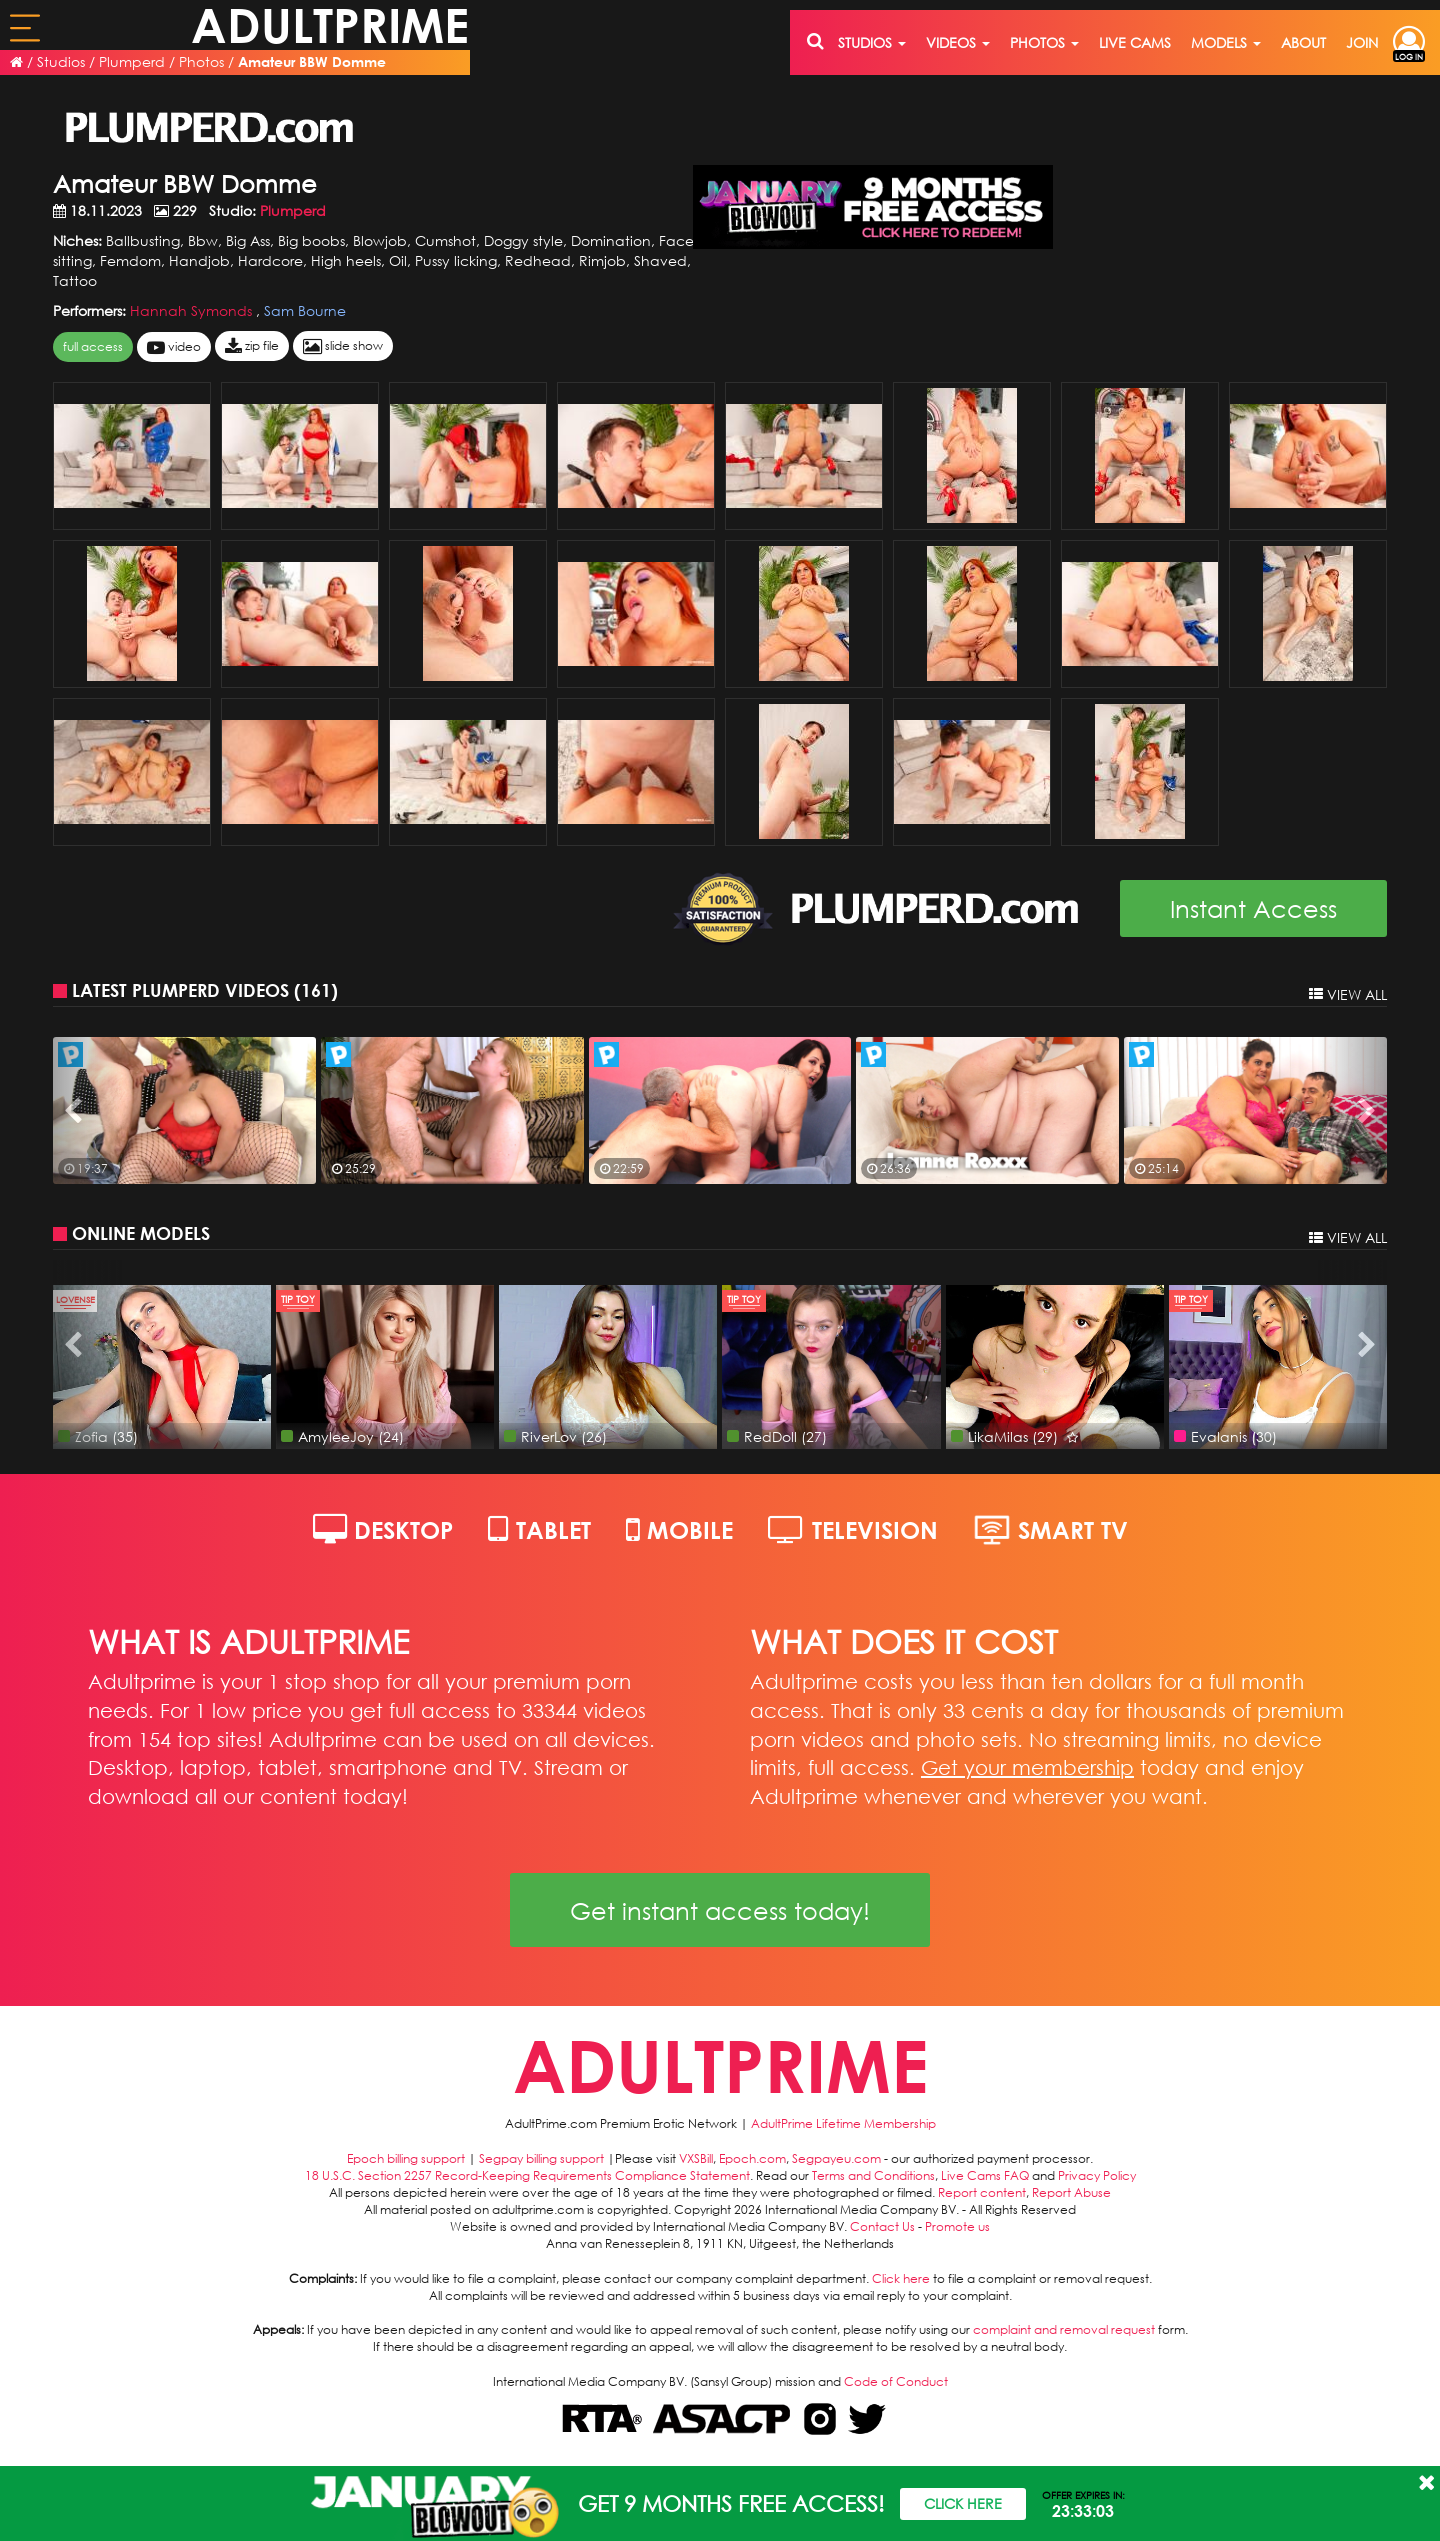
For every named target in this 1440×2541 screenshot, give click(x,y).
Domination (611, 240)
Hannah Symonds (193, 310)
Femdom (130, 260)
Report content (982, 2192)
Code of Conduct (896, 2381)
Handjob (199, 260)
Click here (901, 2278)
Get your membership (1027, 1767)
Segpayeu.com (836, 2158)
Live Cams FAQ (985, 2175)
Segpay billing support (541, 2158)
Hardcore (270, 260)
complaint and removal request (1064, 2329)
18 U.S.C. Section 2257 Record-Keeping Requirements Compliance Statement (527, 2175)
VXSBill (696, 2158)
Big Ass (248, 240)
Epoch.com (752, 2158)
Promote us (957, 2226)
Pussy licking (456, 260)
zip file (252, 346)
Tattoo (75, 280)
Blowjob (380, 240)
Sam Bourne (305, 310)
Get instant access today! (720, 1910)
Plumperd (132, 61)
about (1303, 42)
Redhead (538, 260)
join (1362, 42)
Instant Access (1253, 908)
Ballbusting (143, 240)
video (174, 347)
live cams (1135, 42)
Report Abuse (1071, 2192)
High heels (346, 260)
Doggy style (523, 240)
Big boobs (311, 240)
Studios (61, 61)
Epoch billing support (406, 2158)
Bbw (203, 240)
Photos (201, 61)
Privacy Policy (1097, 2175)
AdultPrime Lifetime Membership (843, 2123)
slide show (343, 346)
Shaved (660, 260)
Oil (398, 260)
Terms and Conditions (873, 2175)
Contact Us (882, 2226)
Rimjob (602, 260)
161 (316, 990)
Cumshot (445, 240)
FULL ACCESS (93, 346)
